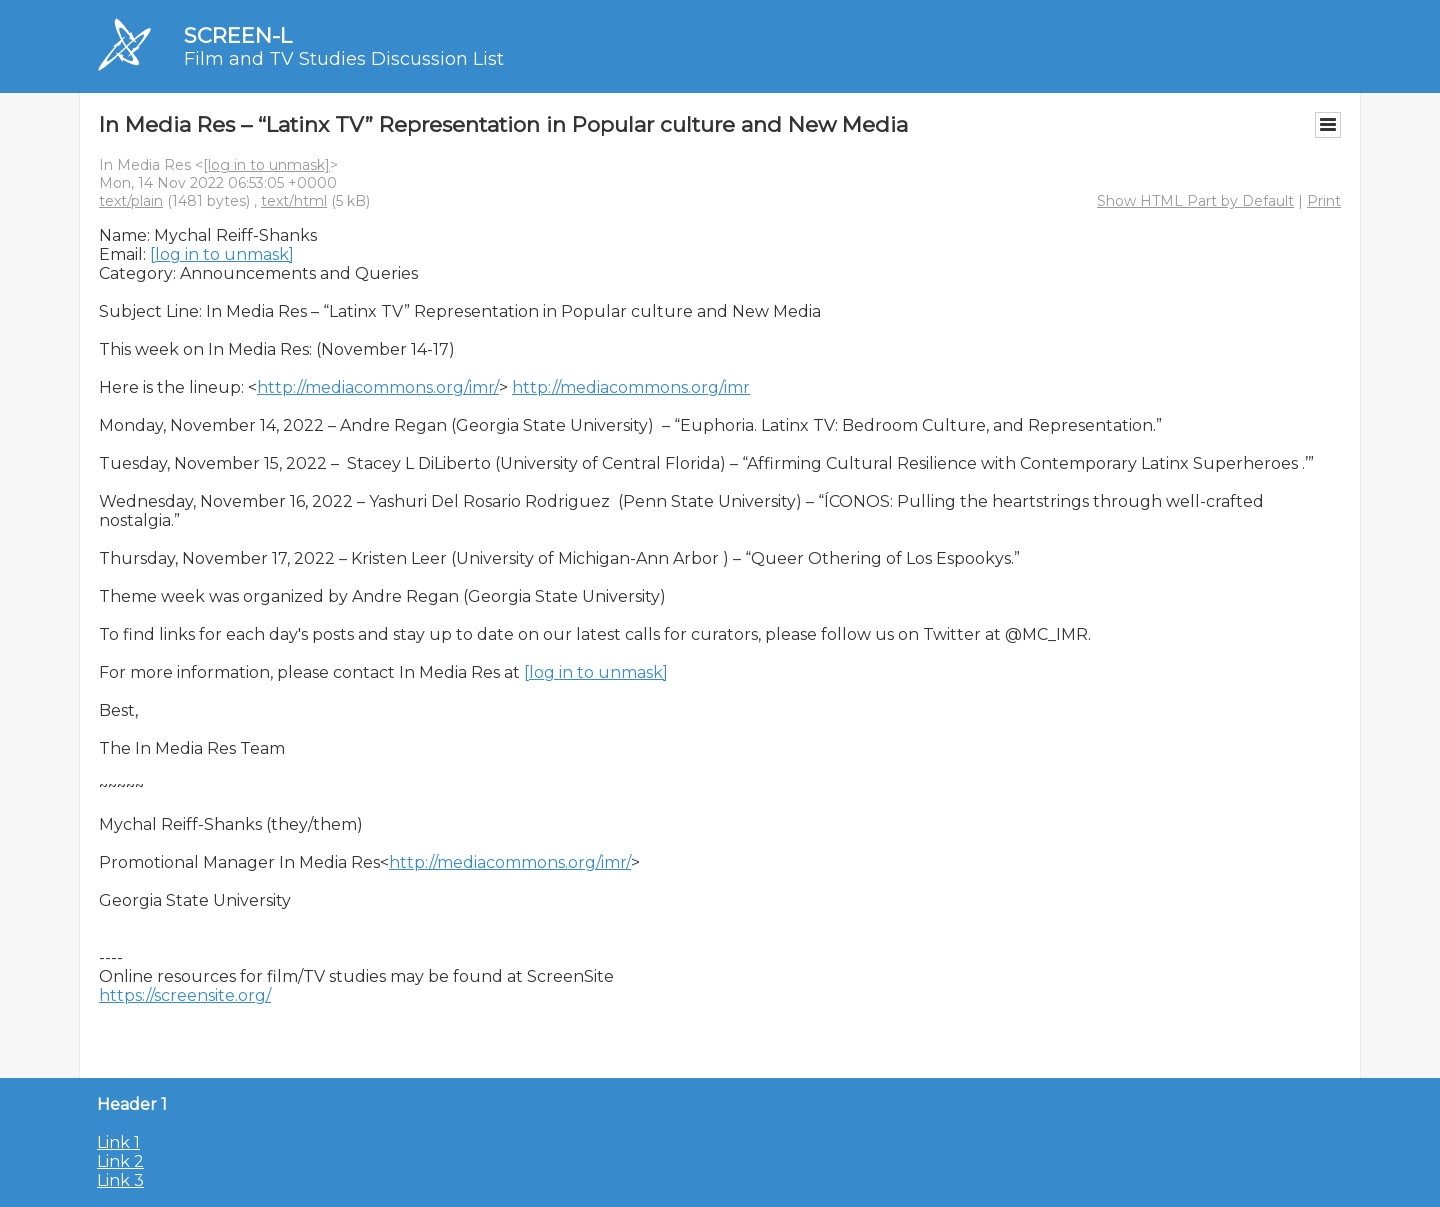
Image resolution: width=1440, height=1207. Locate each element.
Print (1324, 201)
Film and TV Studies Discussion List (344, 59)
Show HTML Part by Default (1195, 201)
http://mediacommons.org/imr (631, 387)
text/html (294, 201)
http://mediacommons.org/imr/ (378, 387)
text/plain (131, 201)
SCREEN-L (238, 35)
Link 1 (118, 1142)
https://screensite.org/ (185, 995)
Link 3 (120, 1180)
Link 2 (120, 1161)
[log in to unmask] (266, 165)
